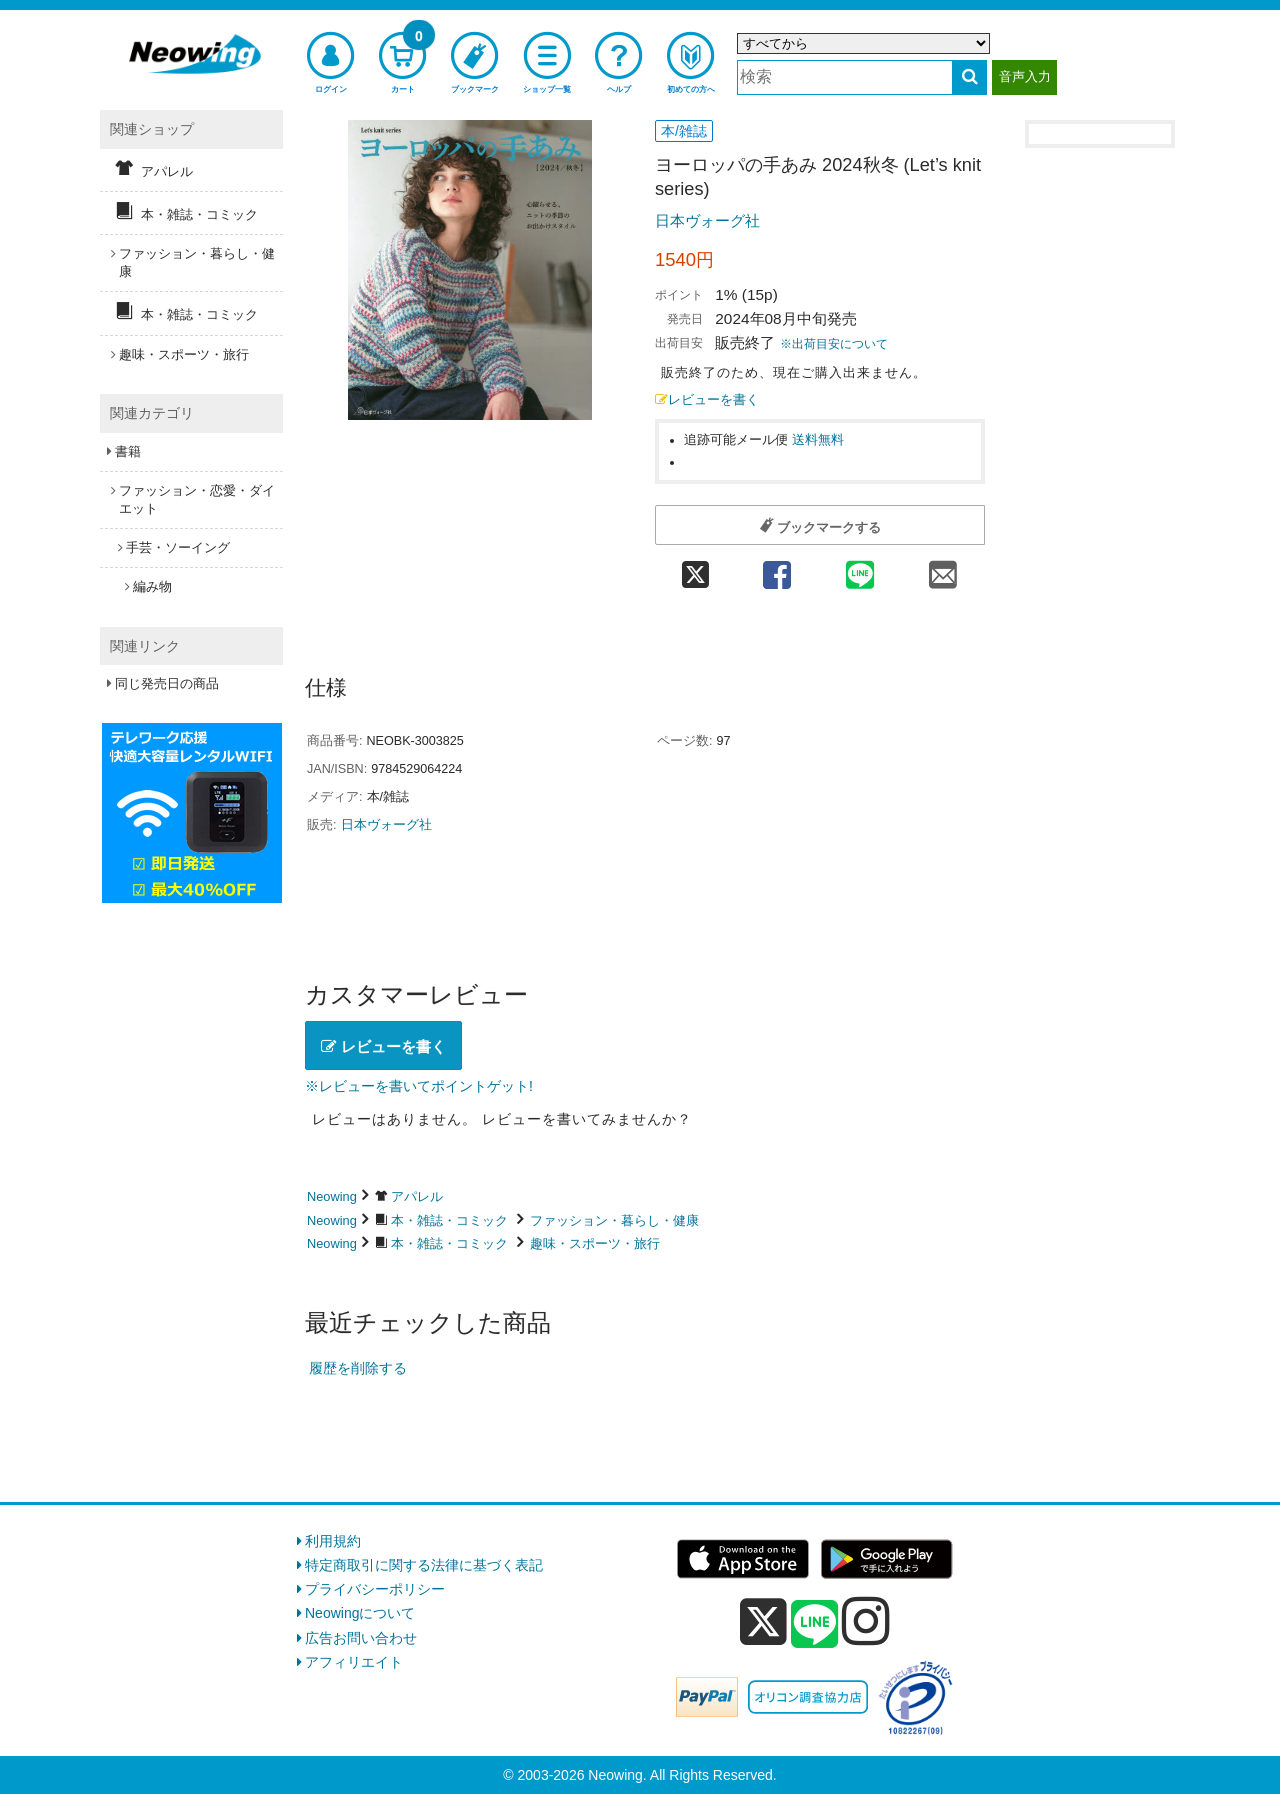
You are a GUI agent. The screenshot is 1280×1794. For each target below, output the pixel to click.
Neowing (332, 1196)
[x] (763, 1622)
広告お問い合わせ (361, 1638)
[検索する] (969, 77)
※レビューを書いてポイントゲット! (419, 1086)
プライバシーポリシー (375, 1589)
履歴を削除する (358, 1368)
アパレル (417, 1196)
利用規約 (333, 1541)
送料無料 (818, 440)
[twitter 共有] (695, 568)
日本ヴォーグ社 (707, 220)
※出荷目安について (834, 344)
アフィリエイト (354, 1662)
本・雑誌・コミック (449, 1220)
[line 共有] (860, 568)
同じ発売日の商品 (167, 683)
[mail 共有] (943, 568)
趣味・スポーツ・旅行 (595, 1243)
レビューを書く (707, 400)
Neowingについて (360, 1613)
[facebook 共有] (776, 568)
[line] (815, 1625)
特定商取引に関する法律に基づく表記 (424, 1565)
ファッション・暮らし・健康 (614, 1220)
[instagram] (866, 1621)
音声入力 (1025, 76)
